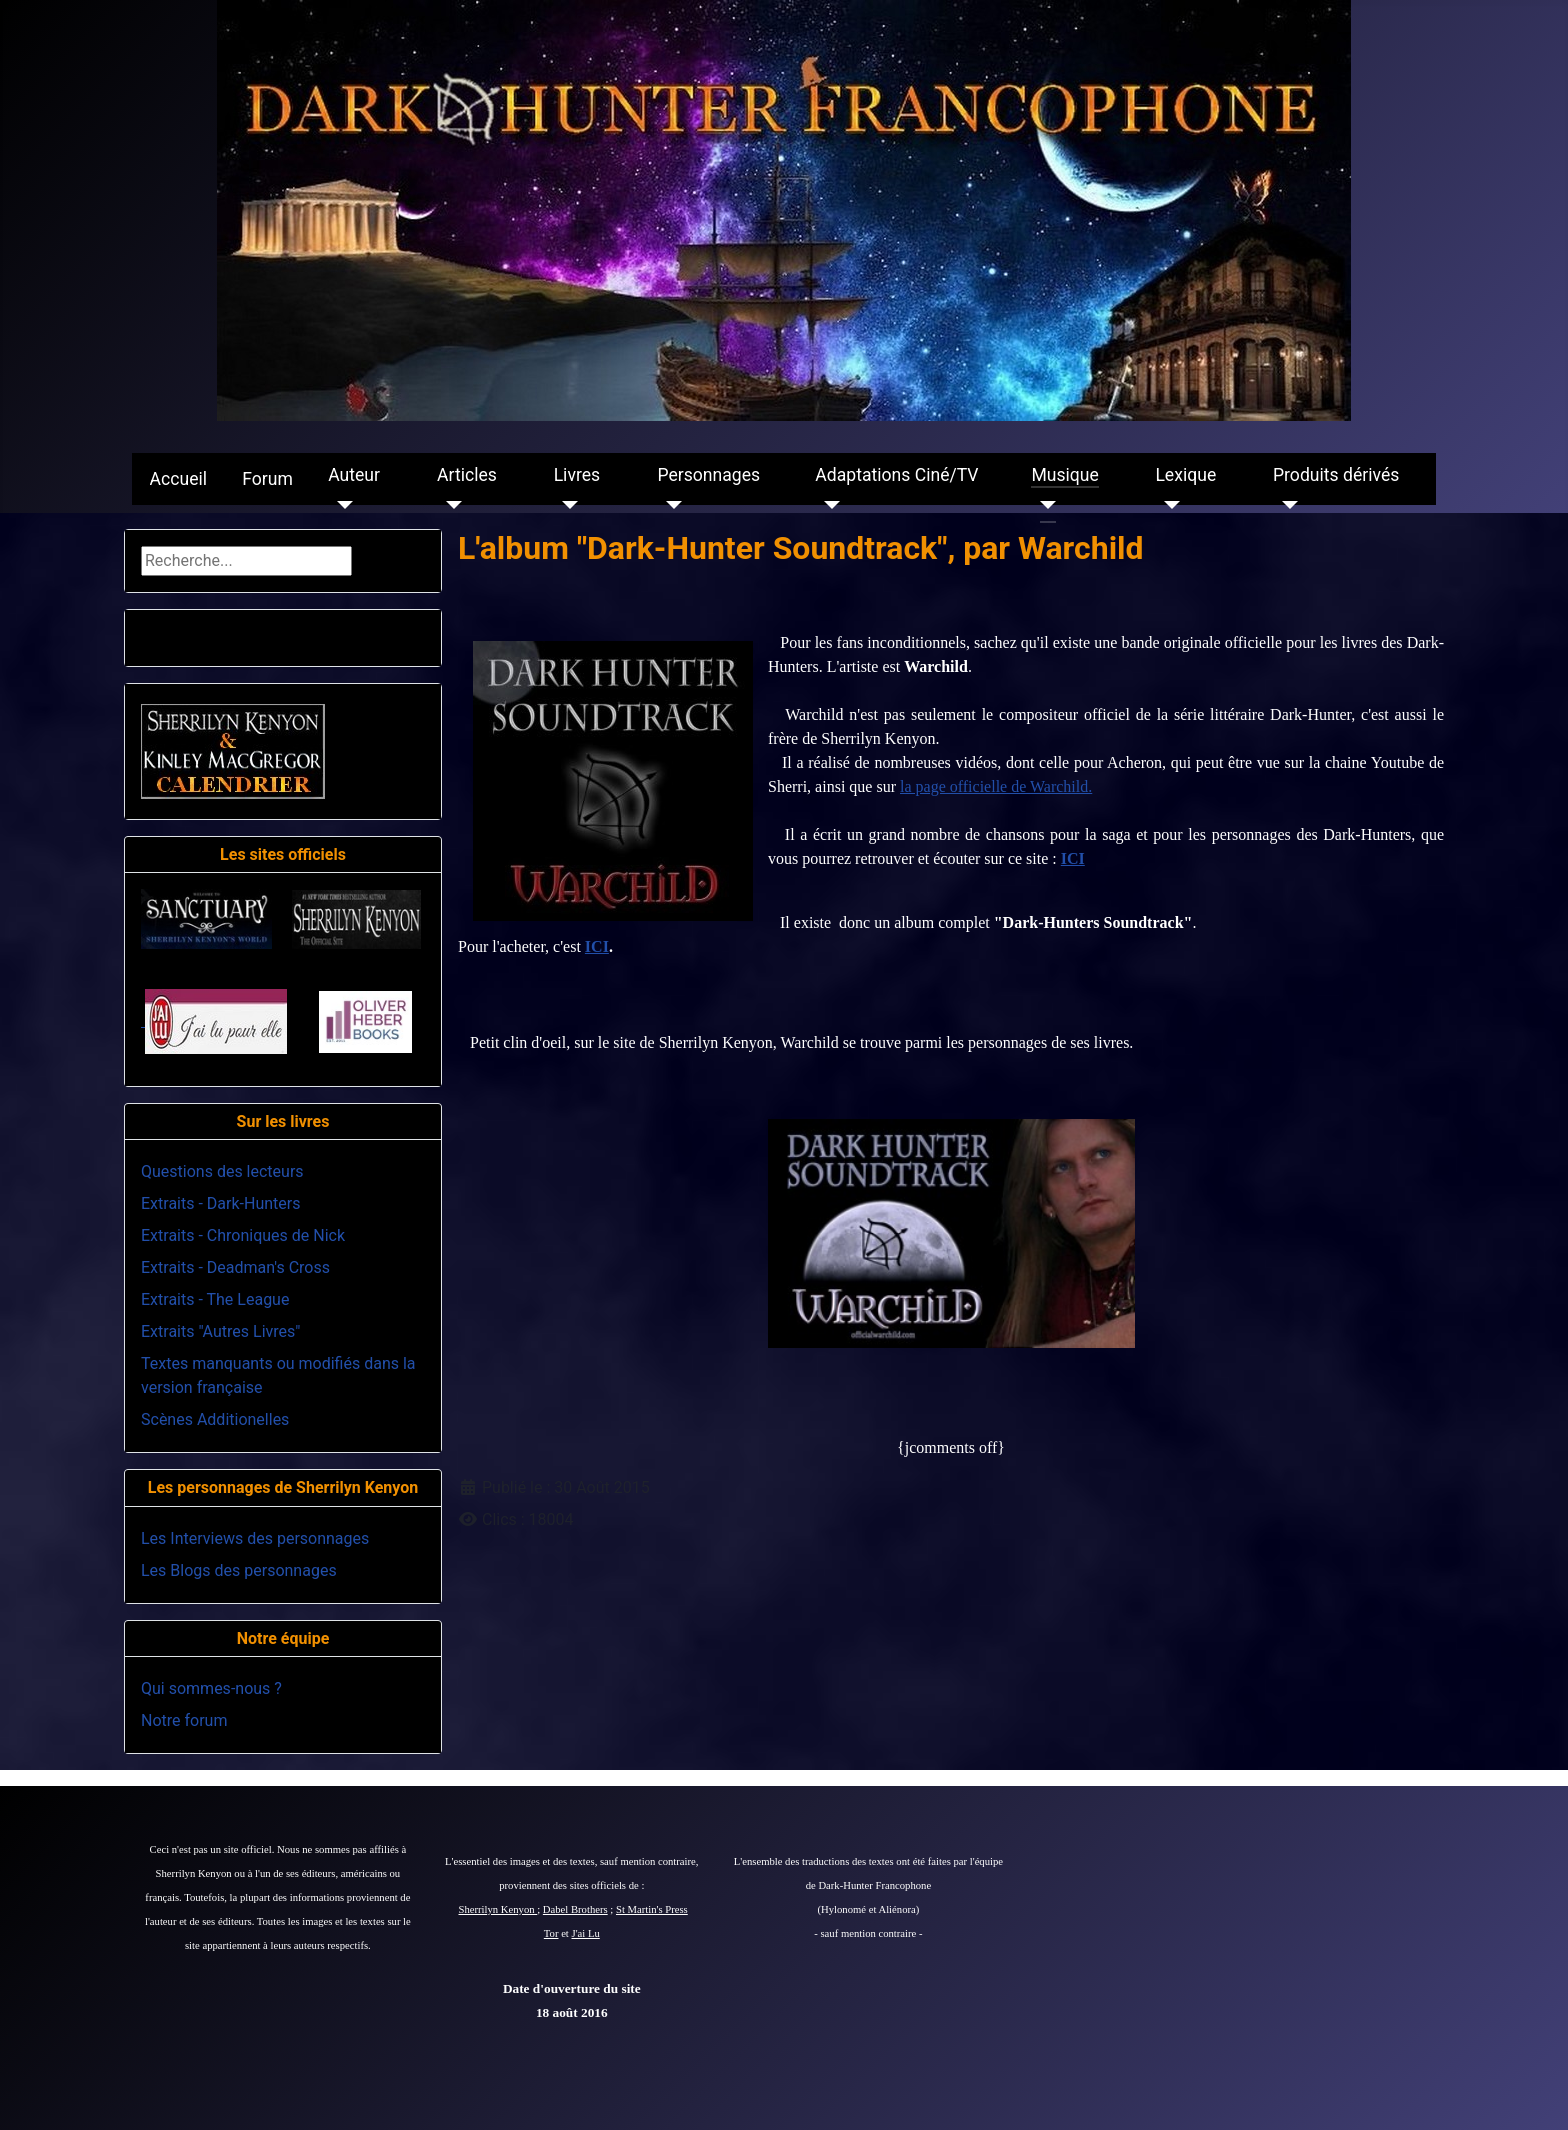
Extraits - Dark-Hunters (220, 1203)
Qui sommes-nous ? (211, 1688)
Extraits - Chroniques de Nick (243, 1235)
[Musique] (1043, 505)
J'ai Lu (586, 1933)
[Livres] (566, 505)
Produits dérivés (1336, 475)
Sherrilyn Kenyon (498, 1909)
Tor (551, 1933)
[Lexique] (1167, 505)
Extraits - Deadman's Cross (235, 1267)
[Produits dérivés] (1285, 505)
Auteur (354, 475)
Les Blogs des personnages (239, 1570)
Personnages (708, 475)
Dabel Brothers (575, 1909)
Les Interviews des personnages (255, 1538)
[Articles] (449, 505)
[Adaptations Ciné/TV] (827, 505)
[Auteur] (340, 505)
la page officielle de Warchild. (996, 786)
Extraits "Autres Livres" (220, 1331)
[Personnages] (669, 505)
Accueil (178, 479)
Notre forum (184, 1720)
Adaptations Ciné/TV (896, 475)
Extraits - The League (215, 1299)
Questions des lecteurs (222, 1171)
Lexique (1185, 475)
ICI (1073, 858)
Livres (577, 475)
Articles (467, 475)
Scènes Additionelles (215, 1419)
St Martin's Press (652, 1909)
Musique (1064, 475)
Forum (267, 479)
